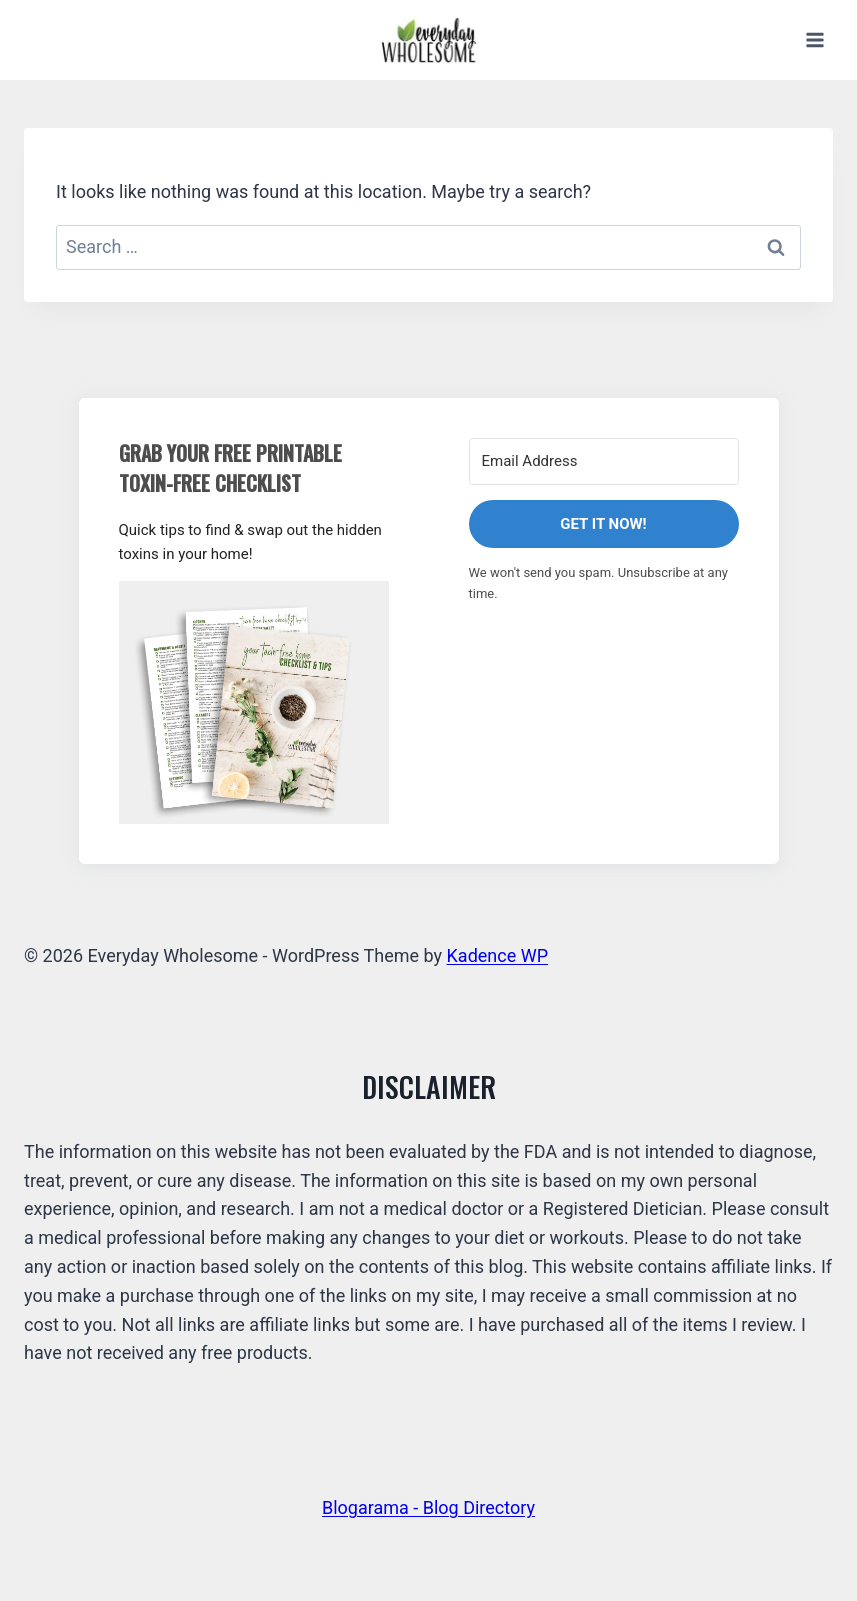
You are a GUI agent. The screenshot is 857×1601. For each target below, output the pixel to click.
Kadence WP (497, 955)
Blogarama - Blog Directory (428, 1507)
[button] (254, 702)
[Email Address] (604, 461)
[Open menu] (814, 39)
